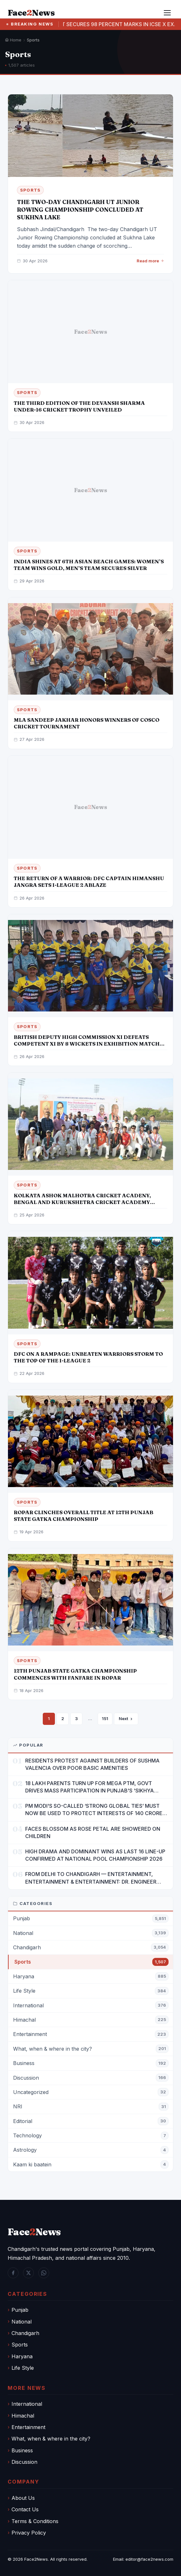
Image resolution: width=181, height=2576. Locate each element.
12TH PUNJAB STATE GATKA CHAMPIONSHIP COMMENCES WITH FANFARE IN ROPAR (75, 1674)
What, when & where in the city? (50, 2438)
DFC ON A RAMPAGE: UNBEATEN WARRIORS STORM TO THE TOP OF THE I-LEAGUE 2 (88, 1357)
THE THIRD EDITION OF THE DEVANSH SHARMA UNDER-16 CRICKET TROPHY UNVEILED (79, 406)
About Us (23, 2498)
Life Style (22, 2368)
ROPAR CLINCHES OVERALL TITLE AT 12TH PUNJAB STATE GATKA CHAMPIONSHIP (83, 1515)
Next (126, 1718)
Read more (150, 260)
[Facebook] (13, 2272)
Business (22, 2450)
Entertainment (28, 2427)
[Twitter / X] (28, 2272)
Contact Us (25, 2509)
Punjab (19, 2310)
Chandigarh (25, 2333)
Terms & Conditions (34, 2521)
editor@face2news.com (149, 2559)
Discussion (24, 2462)
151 (105, 1718)
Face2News (36, 2559)
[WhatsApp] (43, 2272)
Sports (19, 2344)
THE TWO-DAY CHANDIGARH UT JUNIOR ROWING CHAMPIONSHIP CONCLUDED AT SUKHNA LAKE (80, 209)
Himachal (22, 2415)
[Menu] (167, 13)
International (26, 2404)
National (21, 2321)
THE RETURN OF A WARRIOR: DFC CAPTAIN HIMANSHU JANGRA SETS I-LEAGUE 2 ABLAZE (89, 881)
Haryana (22, 2356)
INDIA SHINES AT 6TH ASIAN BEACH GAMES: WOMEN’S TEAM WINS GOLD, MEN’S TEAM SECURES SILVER (89, 564)
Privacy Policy (28, 2532)
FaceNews (34, 2232)
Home (13, 39)
